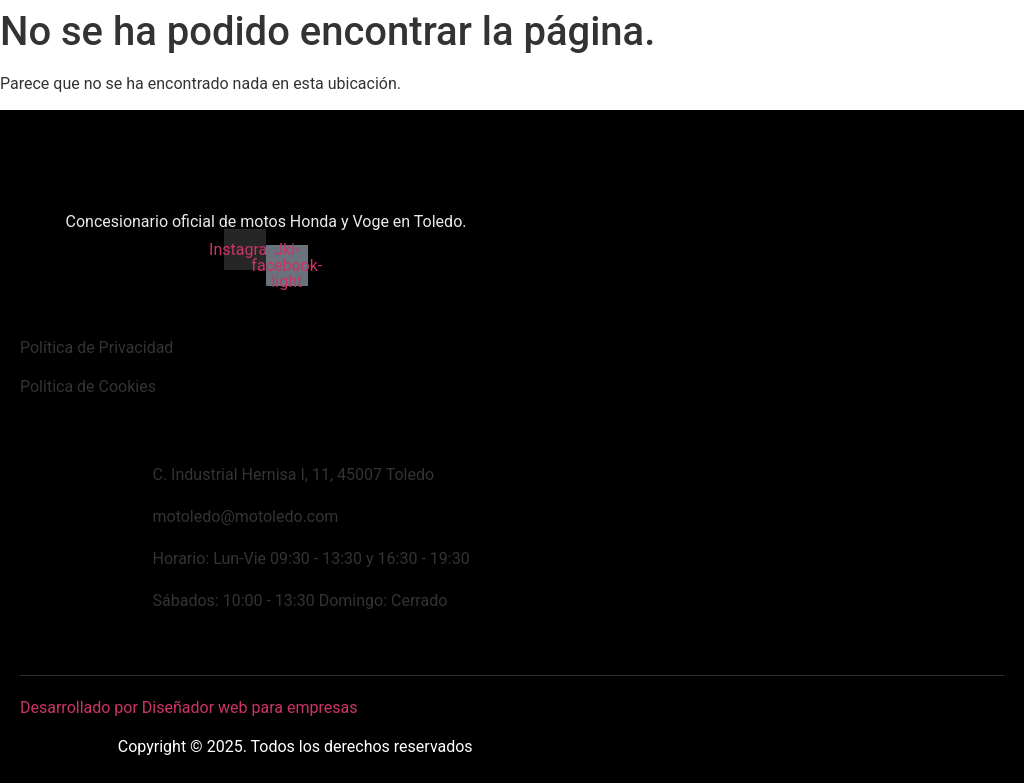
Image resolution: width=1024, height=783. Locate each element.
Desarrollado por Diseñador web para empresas (188, 707)
